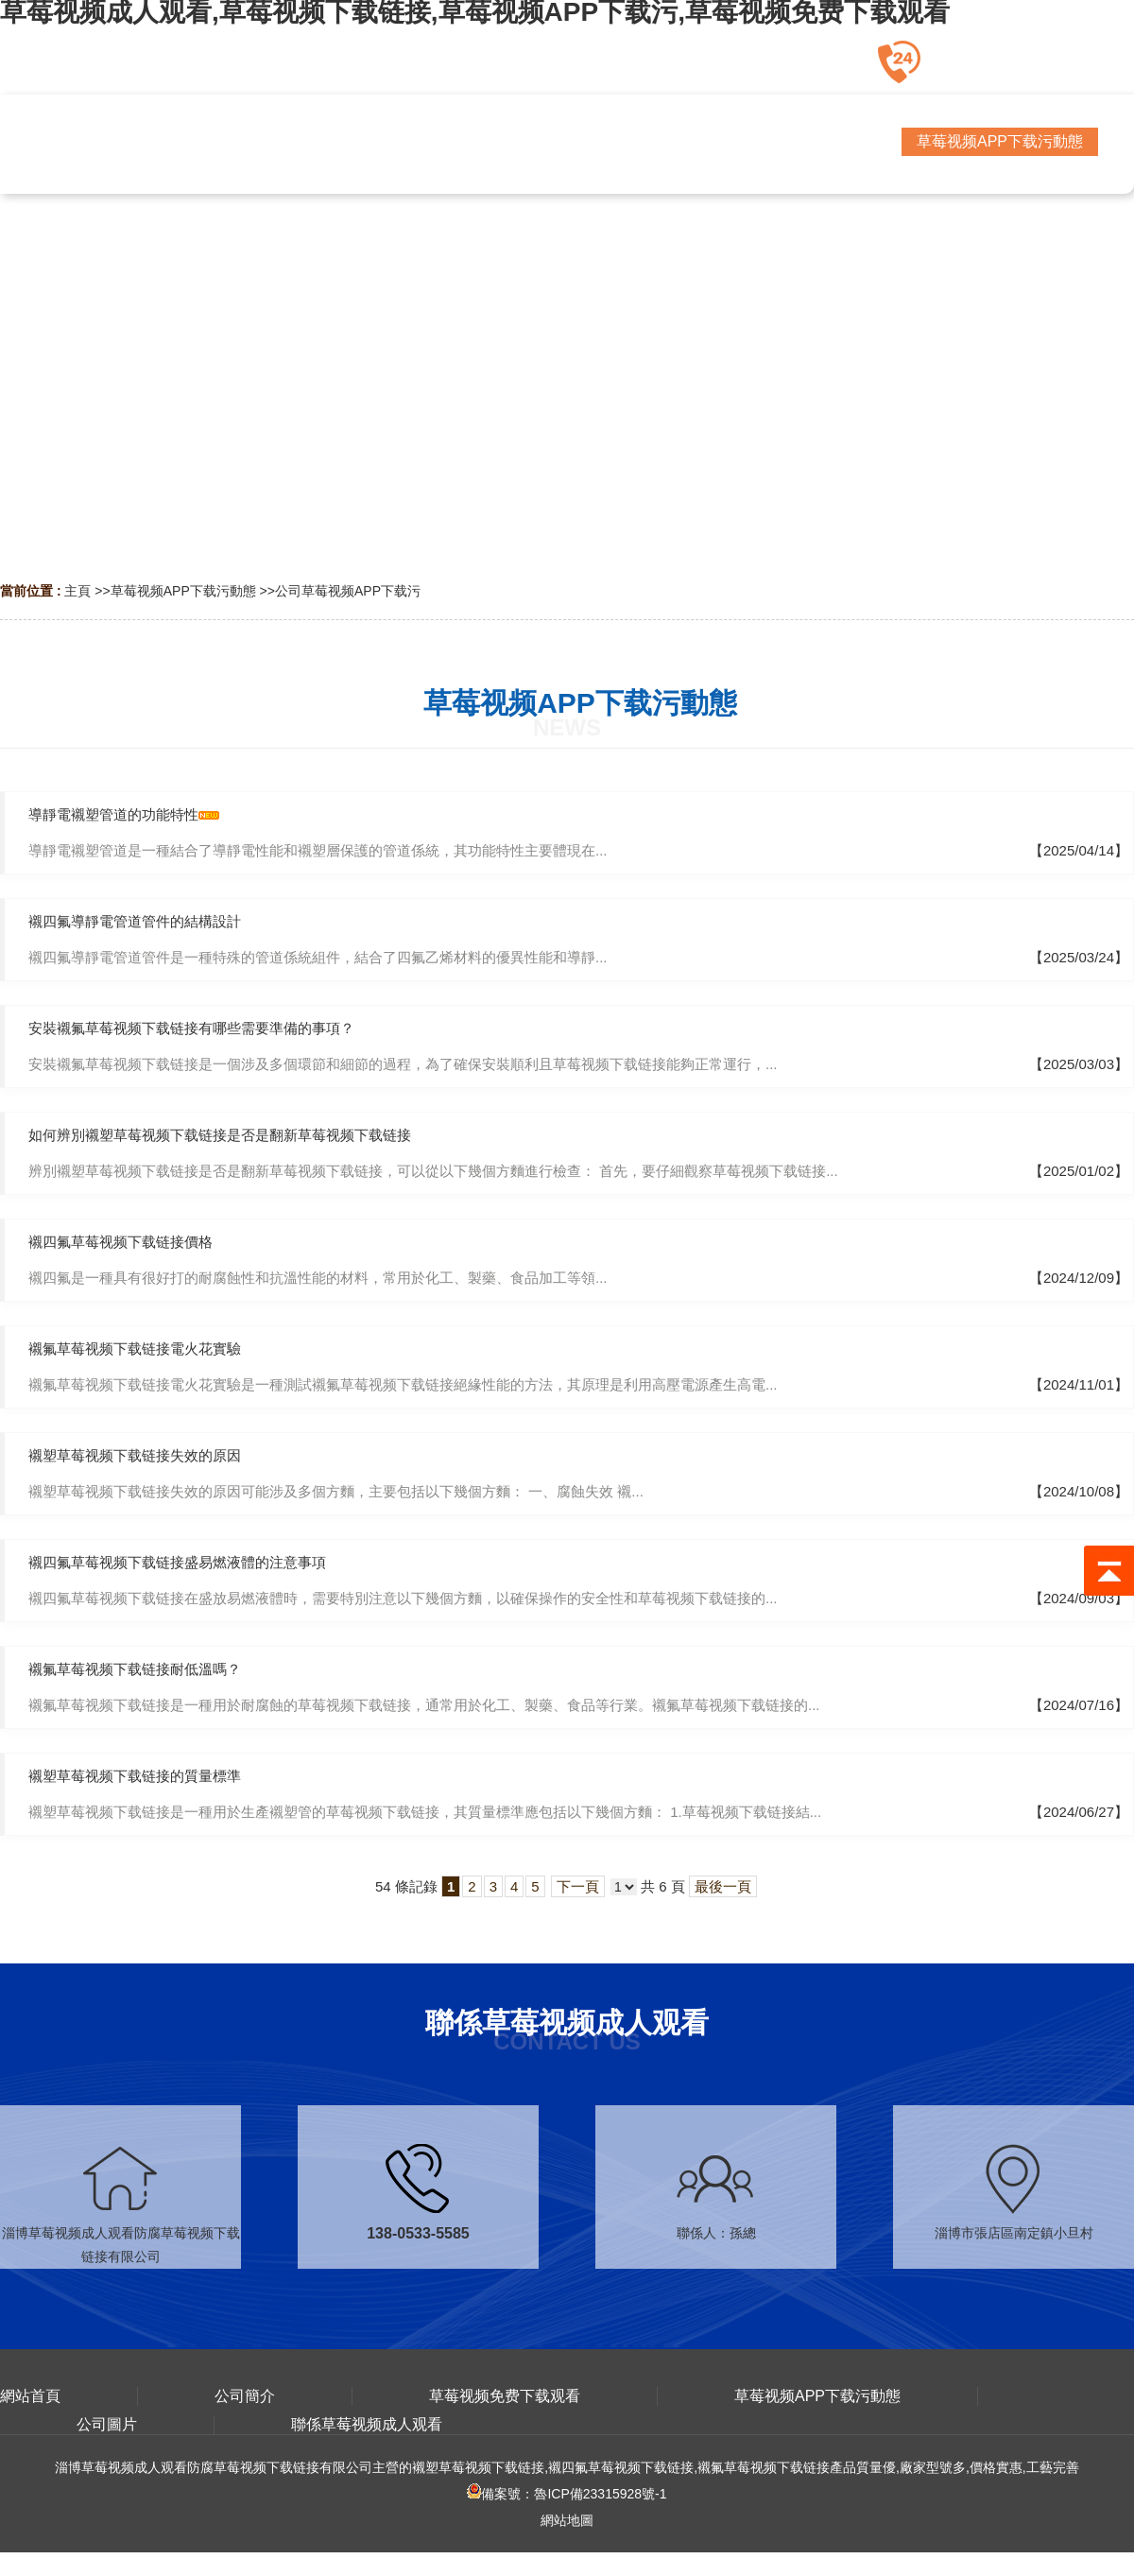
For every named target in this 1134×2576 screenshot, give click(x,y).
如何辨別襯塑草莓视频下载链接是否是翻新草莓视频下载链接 (219, 1135)
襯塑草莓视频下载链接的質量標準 (134, 1776)
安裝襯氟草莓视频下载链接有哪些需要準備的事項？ (191, 1028)
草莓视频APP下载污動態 (183, 590)
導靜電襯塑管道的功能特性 (113, 814)
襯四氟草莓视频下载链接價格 (120, 1242)
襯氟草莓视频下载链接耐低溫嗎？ (134, 1669)
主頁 (77, 590)
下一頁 (578, 1886)
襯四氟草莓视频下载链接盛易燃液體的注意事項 (177, 1562)
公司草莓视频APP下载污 (348, 590)
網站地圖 (567, 2520)
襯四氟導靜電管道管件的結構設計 (134, 921)
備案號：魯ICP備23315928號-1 (566, 2493)
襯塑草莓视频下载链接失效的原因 (134, 1455)
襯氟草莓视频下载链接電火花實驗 (134, 1348)
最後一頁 (723, 1886)
